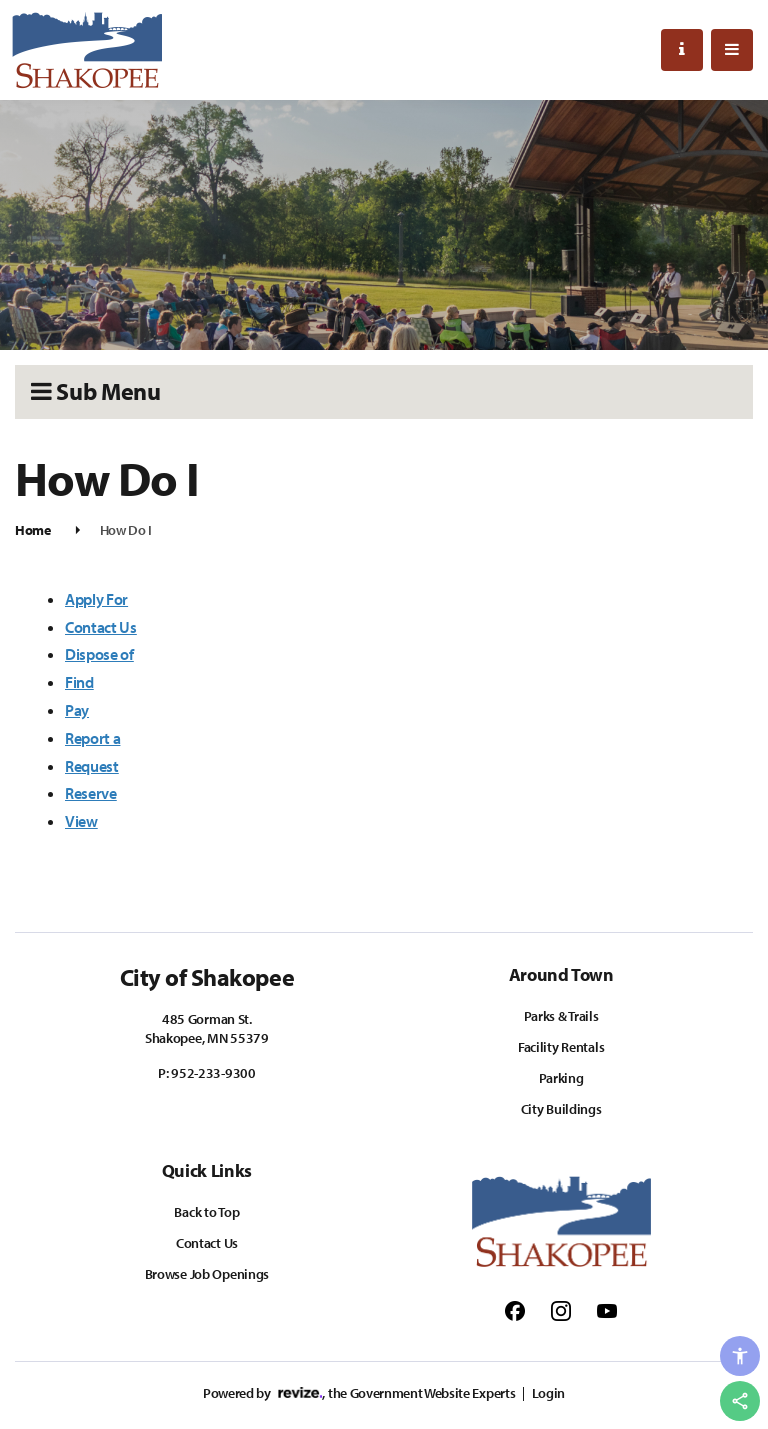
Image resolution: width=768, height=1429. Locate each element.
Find (79, 682)
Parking (561, 1078)
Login (548, 1393)
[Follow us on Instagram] (561, 1310)
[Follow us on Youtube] (607, 1310)
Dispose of (99, 654)
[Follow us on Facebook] (515, 1310)
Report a (92, 738)
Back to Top (206, 1212)
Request (92, 766)
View (81, 821)
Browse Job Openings (207, 1274)
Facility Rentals (561, 1047)
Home (33, 530)
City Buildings (561, 1109)
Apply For (96, 599)
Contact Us (101, 627)
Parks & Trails (561, 1016)
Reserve (91, 793)
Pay (77, 710)
